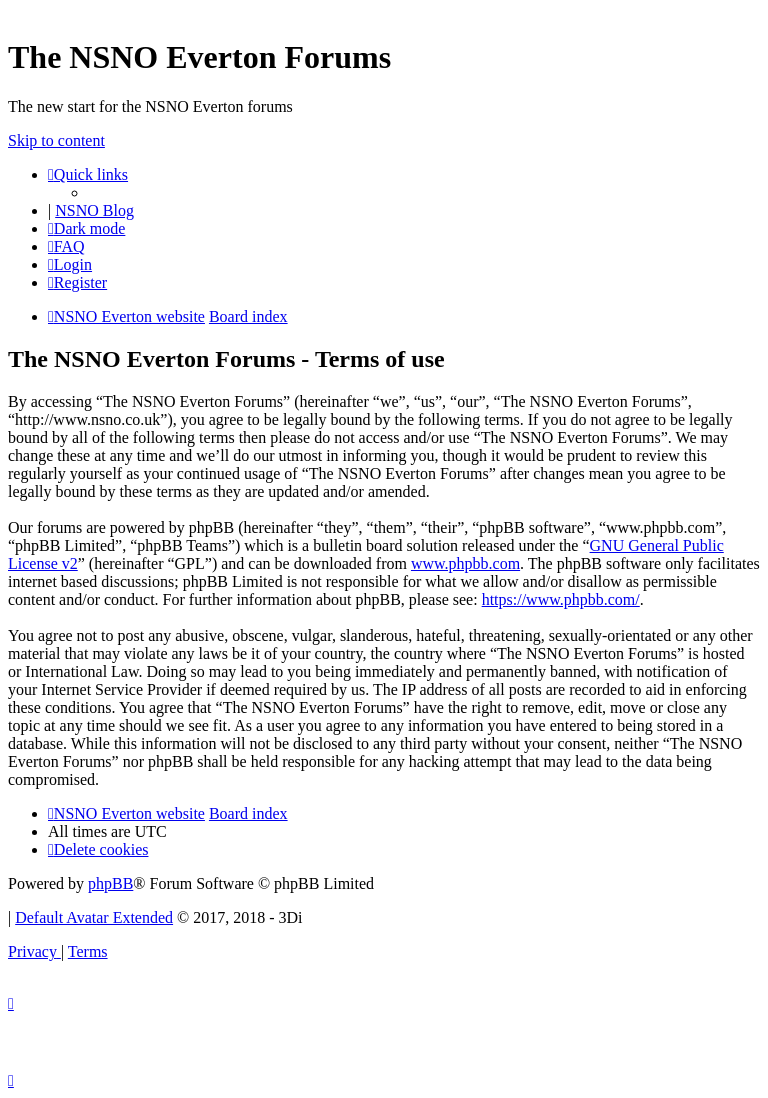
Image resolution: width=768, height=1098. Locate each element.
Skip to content (56, 140)
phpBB (110, 883)
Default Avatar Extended (94, 917)
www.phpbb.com (465, 563)
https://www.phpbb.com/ (561, 599)
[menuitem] (66, 246)
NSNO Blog (94, 210)
